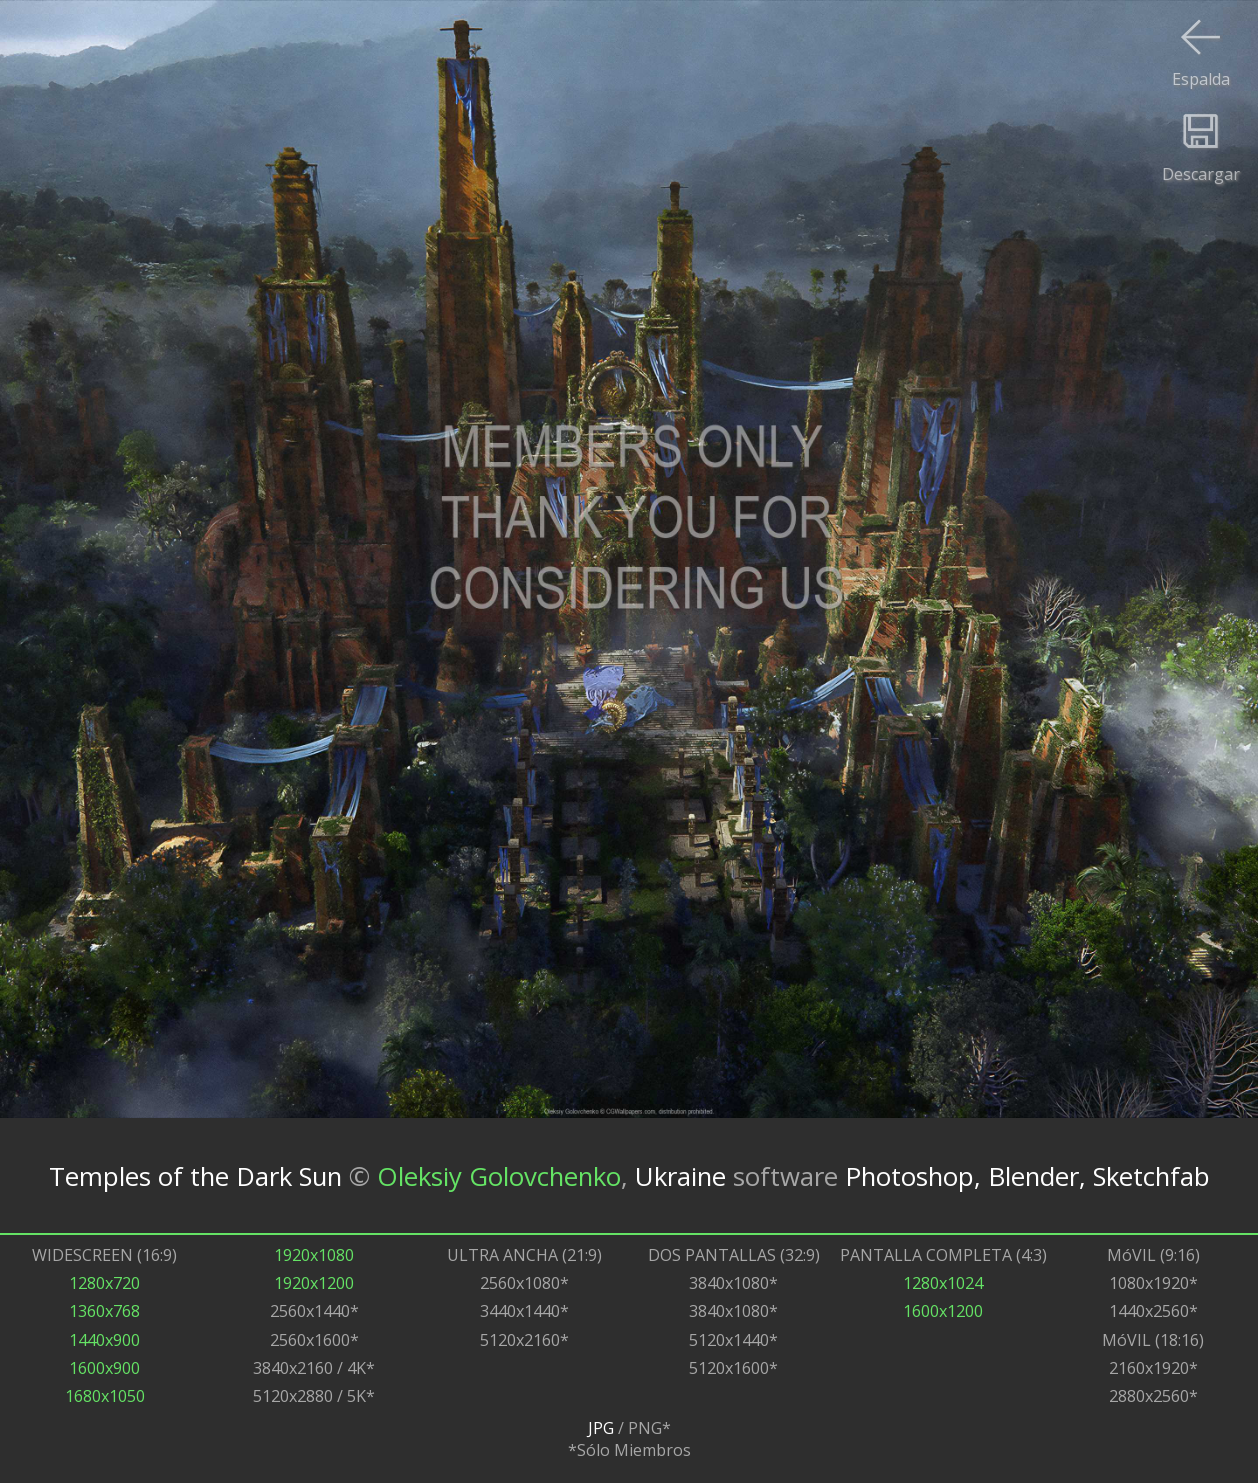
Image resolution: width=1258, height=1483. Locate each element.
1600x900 (104, 1368)
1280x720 (104, 1283)
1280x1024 (943, 1283)
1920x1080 (314, 1255)
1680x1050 (105, 1396)
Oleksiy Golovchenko (499, 1176)
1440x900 (104, 1340)
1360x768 (104, 1311)
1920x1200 (314, 1283)
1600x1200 (943, 1311)
